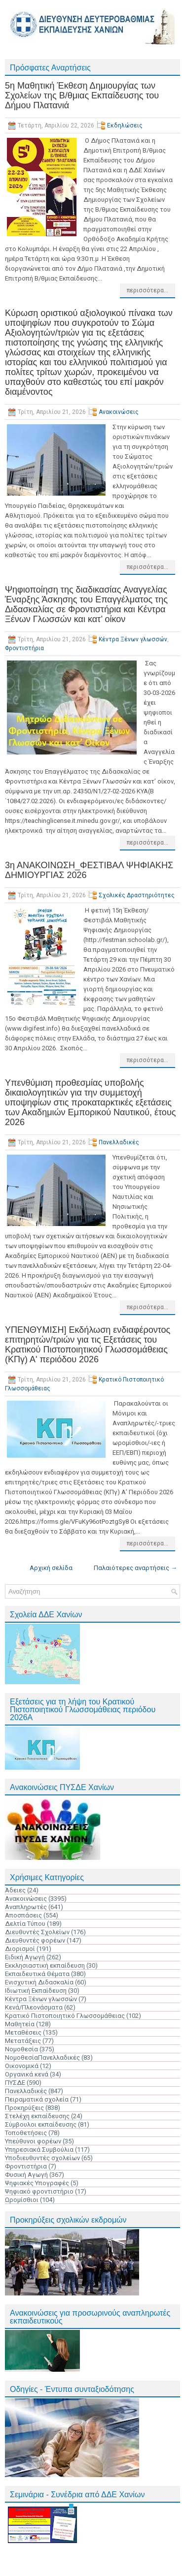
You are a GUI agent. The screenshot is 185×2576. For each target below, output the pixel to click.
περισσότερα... (147, 290)
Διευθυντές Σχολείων (37, 1932)
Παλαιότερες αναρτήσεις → (135, 1567)
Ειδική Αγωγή (25, 1957)
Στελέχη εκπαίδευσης (37, 2116)
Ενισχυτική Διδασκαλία (39, 1982)
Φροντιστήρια (24, 648)
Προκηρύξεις (24, 2107)
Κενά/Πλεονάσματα (34, 2007)
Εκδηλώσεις (125, 125)
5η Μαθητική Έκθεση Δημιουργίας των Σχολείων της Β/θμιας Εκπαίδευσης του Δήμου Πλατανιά (82, 95)
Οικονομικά (21, 2066)
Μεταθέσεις (23, 2032)
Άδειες (15, 1890)
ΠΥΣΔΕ (15, 2082)
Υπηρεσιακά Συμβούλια (39, 2149)
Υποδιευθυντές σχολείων (42, 2158)
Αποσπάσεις (23, 1915)
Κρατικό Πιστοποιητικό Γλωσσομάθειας (65, 2015)
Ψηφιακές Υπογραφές (37, 2183)
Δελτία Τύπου (25, 1923)
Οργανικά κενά (26, 2074)
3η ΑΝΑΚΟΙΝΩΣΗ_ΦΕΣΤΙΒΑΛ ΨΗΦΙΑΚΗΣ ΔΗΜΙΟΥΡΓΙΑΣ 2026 (89, 870)
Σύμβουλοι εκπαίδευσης (40, 2124)
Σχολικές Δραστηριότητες (137, 895)
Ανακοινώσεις (119, 411)
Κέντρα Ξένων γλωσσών (133, 639)
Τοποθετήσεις (26, 2132)
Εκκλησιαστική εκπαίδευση (45, 1965)
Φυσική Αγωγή (26, 2174)
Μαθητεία (20, 2024)
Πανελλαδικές (119, 1142)
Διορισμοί (20, 1948)
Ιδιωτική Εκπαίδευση (36, 1990)
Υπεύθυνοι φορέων (33, 2141)
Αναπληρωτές (26, 1907)
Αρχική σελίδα (51, 1567)
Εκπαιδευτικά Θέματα (37, 1974)
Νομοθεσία (21, 2049)
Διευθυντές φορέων (35, 1940)
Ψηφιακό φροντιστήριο (39, 2191)
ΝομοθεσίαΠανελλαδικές (42, 2057)
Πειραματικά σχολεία (37, 2099)
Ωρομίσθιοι (21, 2199)
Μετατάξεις (23, 2040)
